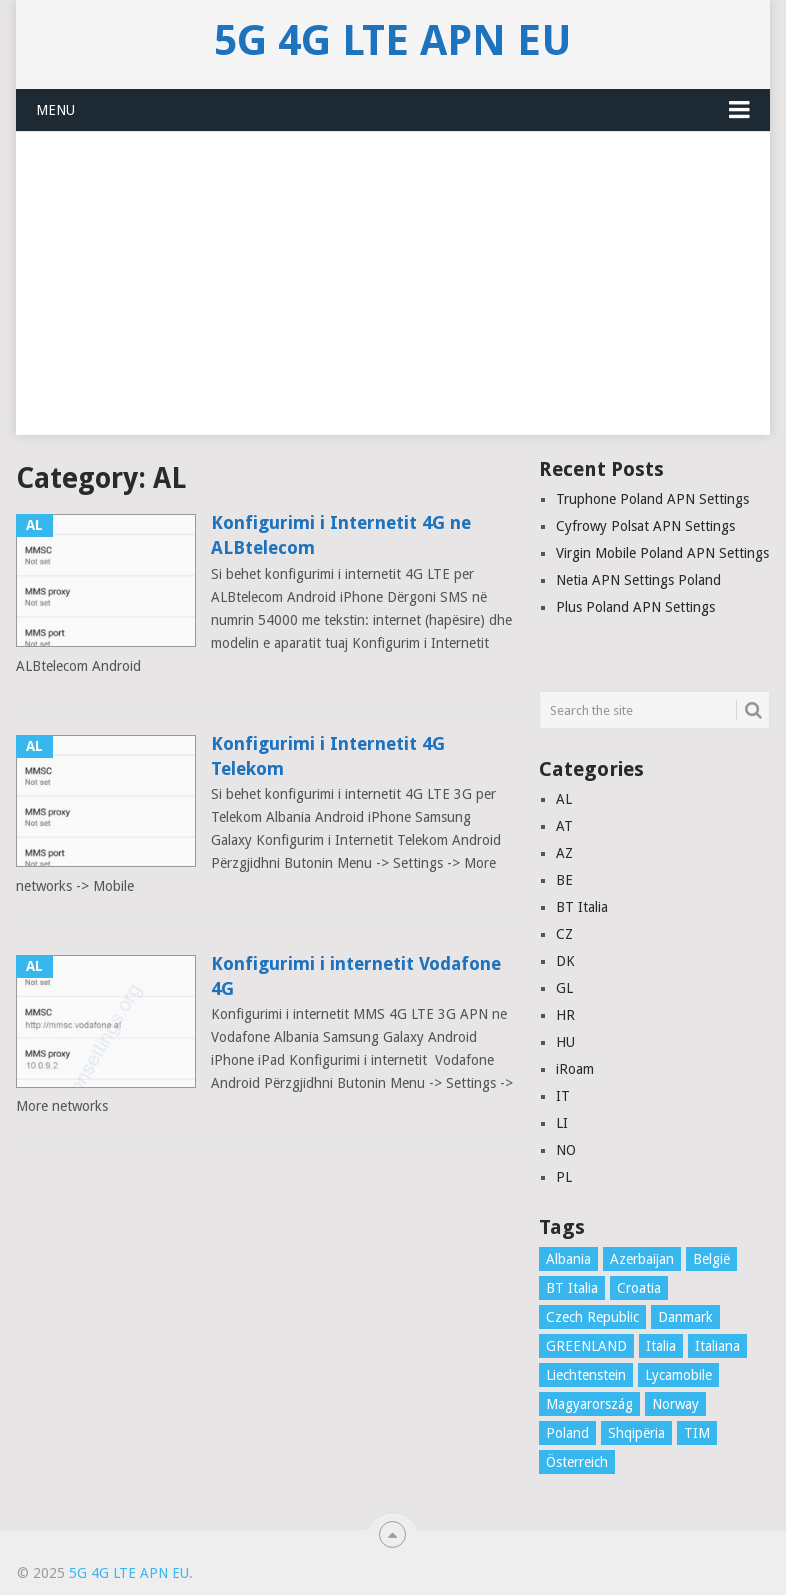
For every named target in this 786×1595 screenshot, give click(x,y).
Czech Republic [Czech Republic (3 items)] (592, 1317)
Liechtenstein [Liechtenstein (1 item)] (586, 1375)
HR (565, 1015)
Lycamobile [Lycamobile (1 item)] (678, 1375)
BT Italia (582, 907)
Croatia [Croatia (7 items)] (639, 1288)
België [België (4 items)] (711, 1259)
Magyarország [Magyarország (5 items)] (589, 1404)
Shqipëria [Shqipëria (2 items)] (636, 1433)
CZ (564, 934)
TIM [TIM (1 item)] (697, 1433)
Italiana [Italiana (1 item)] (717, 1346)
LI (562, 1123)
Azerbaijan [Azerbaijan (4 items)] (642, 1259)
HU (565, 1042)
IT (563, 1096)
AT (564, 826)
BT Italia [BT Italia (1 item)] (572, 1288)
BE (564, 880)
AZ (564, 853)
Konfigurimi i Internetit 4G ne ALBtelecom (341, 535)
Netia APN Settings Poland (638, 580)
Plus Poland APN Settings (635, 607)
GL (564, 988)
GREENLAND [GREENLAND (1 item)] (586, 1346)
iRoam (575, 1069)
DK (565, 961)
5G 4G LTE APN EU (393, 41)
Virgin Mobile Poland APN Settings (662, 553)
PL (564, 1177)
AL (564, 799)
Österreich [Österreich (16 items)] (577, 1462)
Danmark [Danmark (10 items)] (685, 1317)
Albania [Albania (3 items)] (568, 1259)
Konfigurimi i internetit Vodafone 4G (356, 976)
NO (566, 1150)
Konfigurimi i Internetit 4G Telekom (328, 756)
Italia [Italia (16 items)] (661, 1346)
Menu (55, 110)
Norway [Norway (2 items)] (675, 1404)
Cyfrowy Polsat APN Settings (645, 526)
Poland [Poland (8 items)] (567, 1433)
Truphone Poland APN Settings (652, 499)
